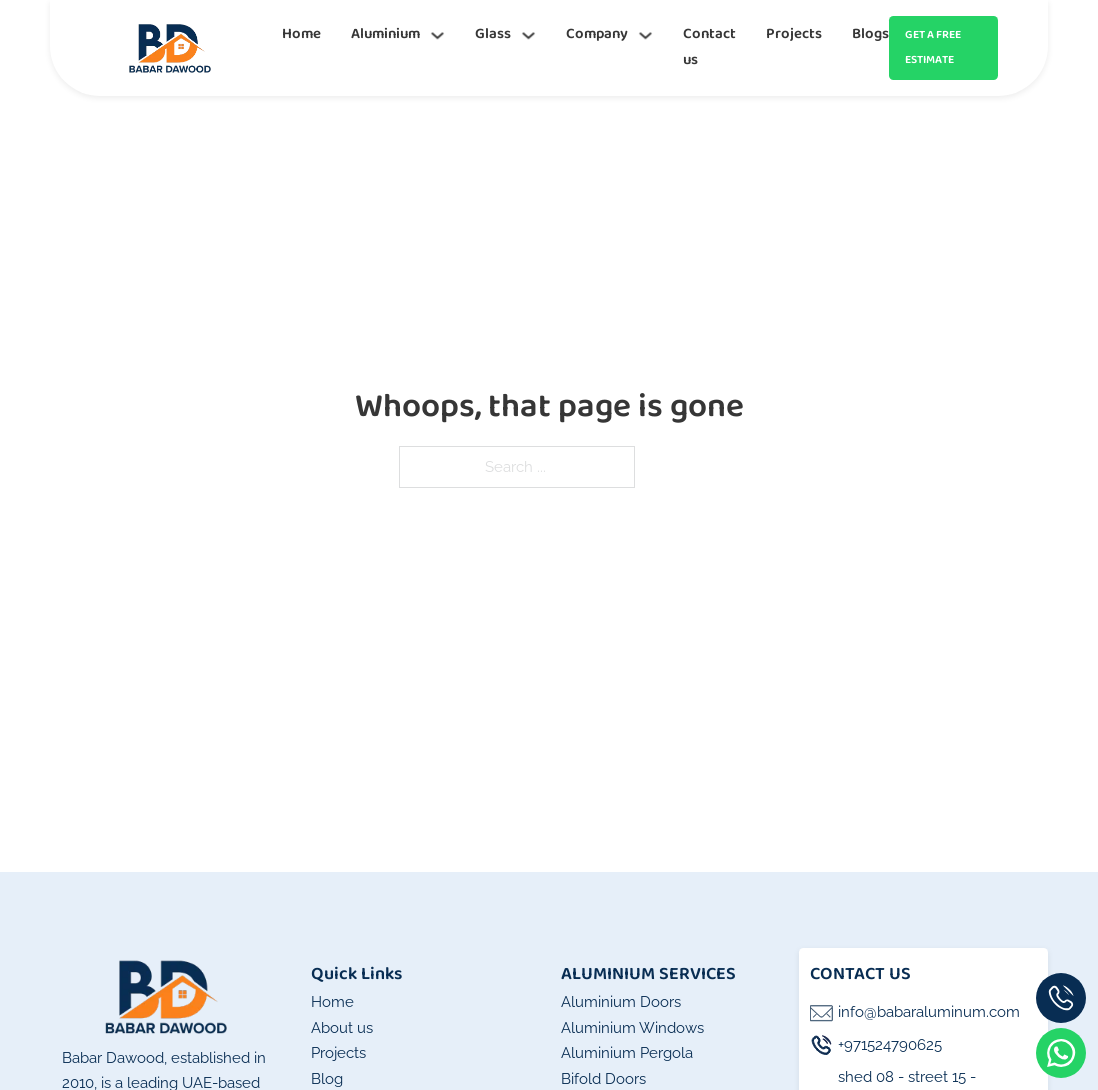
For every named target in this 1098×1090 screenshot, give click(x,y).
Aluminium (385, 34)
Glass (493, 34)
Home (301, 34)
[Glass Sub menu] (528, 35)
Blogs (870, 34)
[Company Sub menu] (645, 35)
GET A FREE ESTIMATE (933, 47)
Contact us (709, 47)
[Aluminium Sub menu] (437, 35)
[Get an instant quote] (943, 48)
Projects (794, 34)
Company (597, 34)
